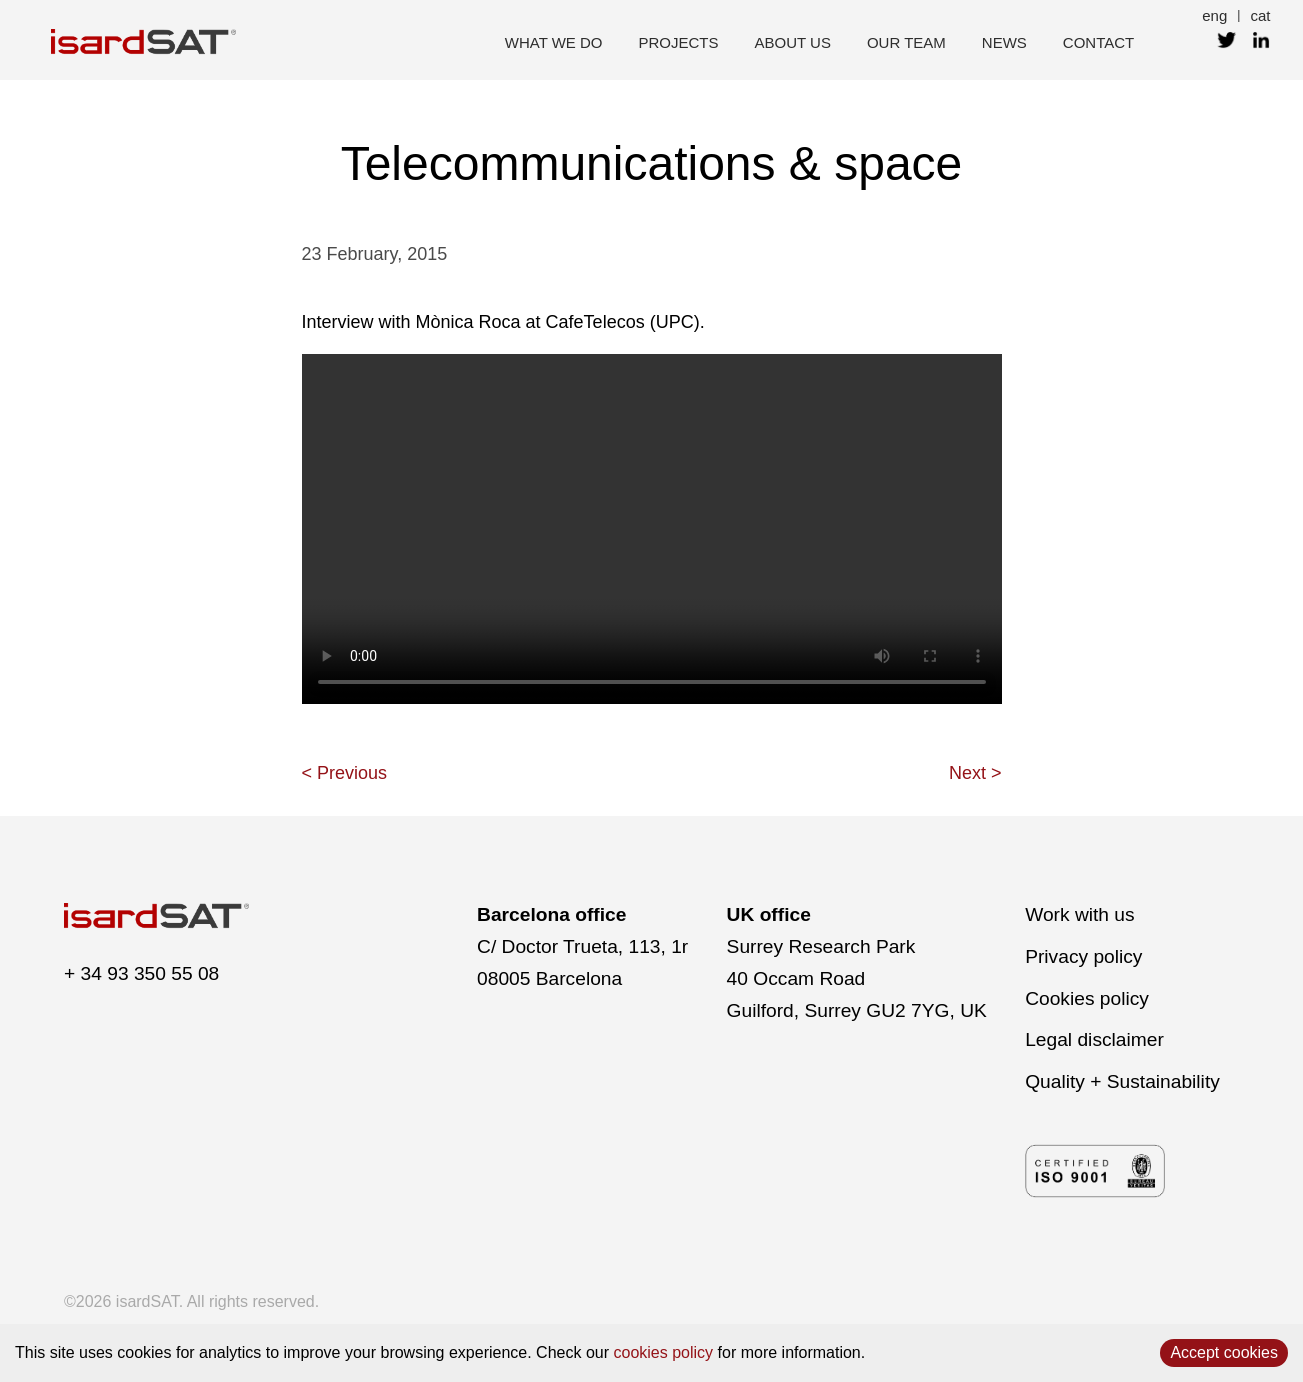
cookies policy (664, 1352)
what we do (554, 42)
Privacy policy (1083, 956)
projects (679, 42)
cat (1260, 15)
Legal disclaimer (1094, 1039)
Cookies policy (1087, 998)
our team (906, 42)
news (1004, 42)
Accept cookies (1224, 1352)
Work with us (1079, 914)
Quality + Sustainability (1122, 1081)
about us (793, 42)
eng (1214, 15)
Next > (975, 773)
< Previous (345, 773)
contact (1098, 42)
